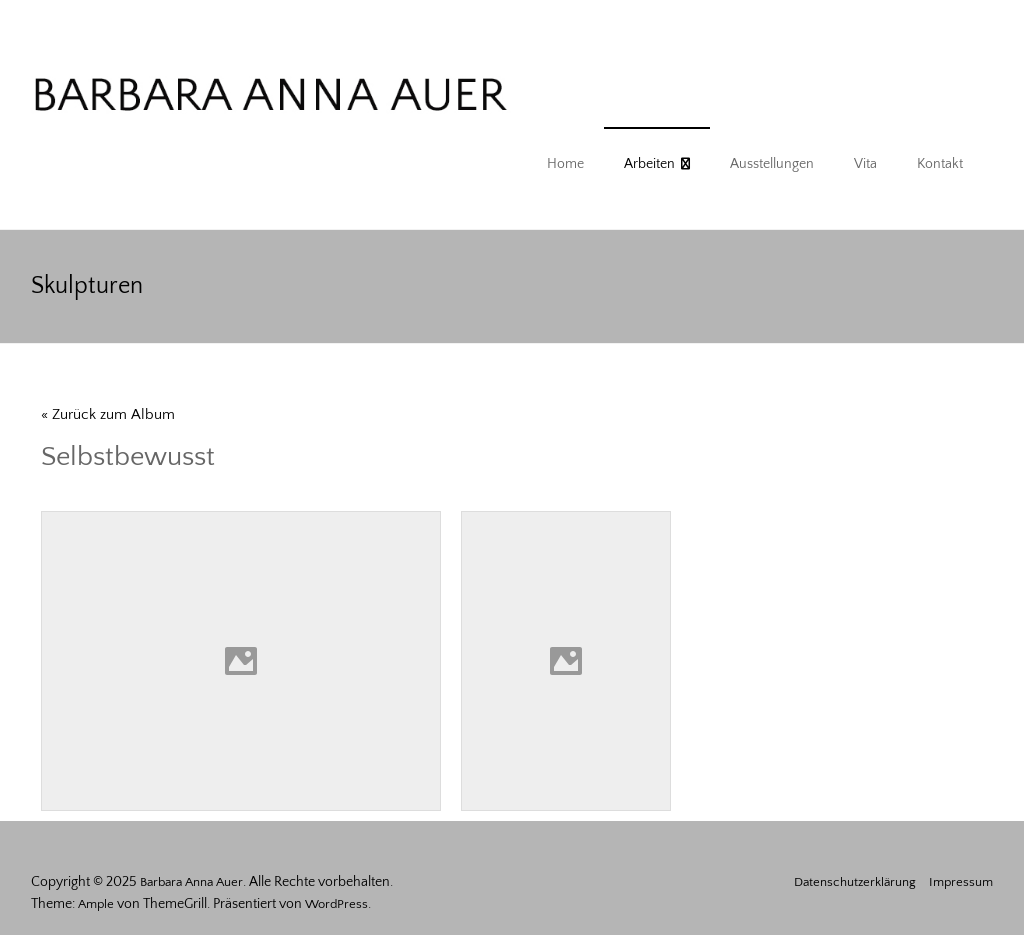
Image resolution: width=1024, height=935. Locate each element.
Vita (865, 164)
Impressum (961, 882)
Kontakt (940, 164)
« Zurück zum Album (108, 414)
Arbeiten (649, 164)
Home (565, 164)
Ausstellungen (772, 164)
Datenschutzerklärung (855, 882)
